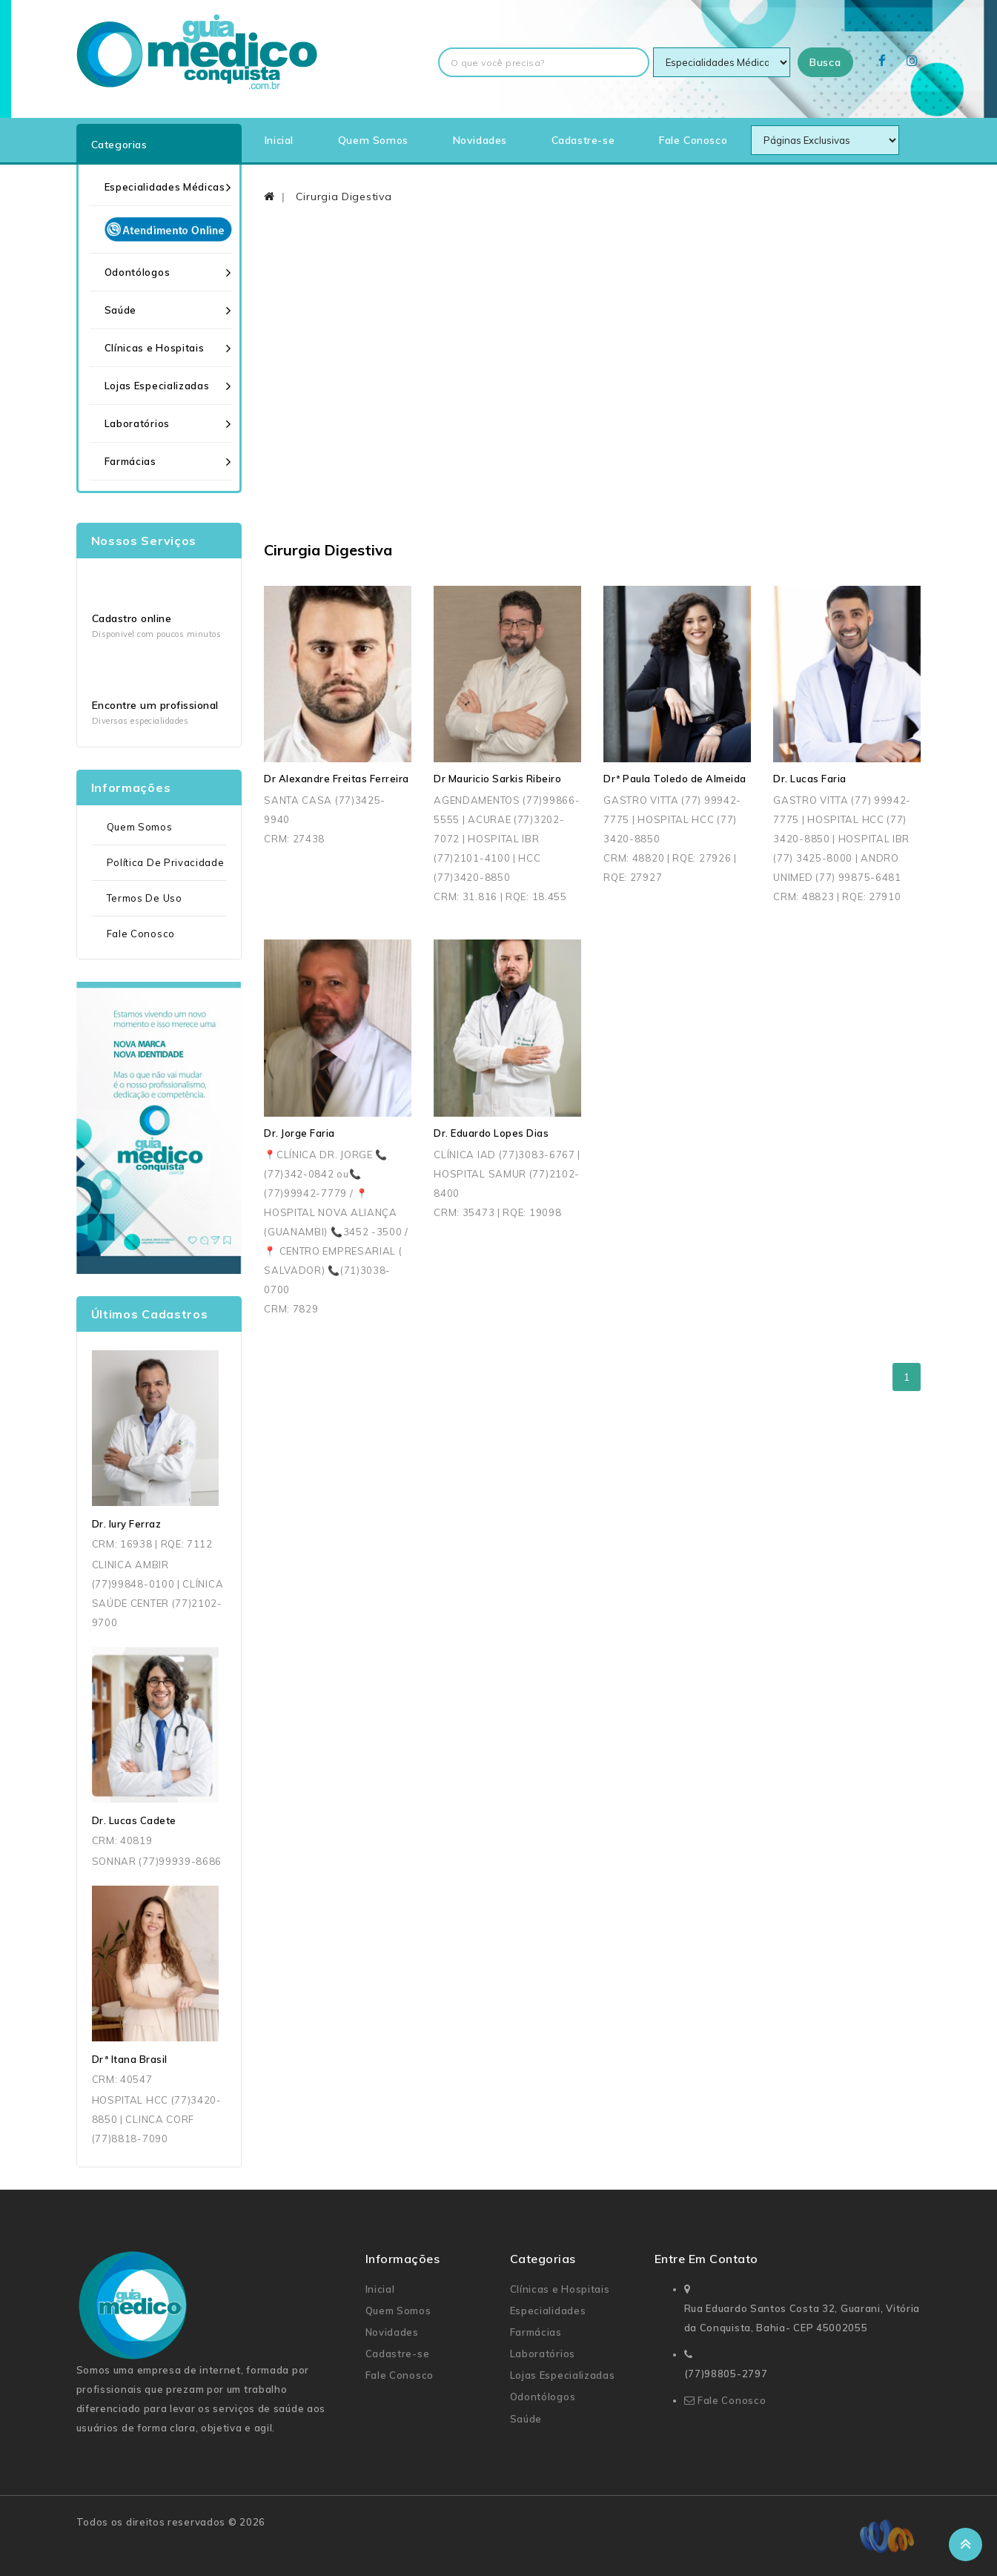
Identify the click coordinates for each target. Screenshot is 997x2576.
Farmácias (130, 461)
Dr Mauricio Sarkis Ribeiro (497, 779)
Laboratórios (137, 423)
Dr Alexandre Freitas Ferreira (336, 779)
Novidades (480, 140)
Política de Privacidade (166, 862)
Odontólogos (137, 272)
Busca (825, 62)
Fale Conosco (693, 140)
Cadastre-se (583, 140)
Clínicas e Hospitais (155, 348)
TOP (965, 2544)
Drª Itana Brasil (130, 2059)
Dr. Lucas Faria (810, 779)
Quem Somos (373, 140)
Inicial (279, 140)
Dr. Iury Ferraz (127, 1524)
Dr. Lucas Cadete (134, 1820)
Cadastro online (132, 618)
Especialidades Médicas (165, 187)
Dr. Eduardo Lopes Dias (491, 1133)
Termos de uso (144, 898)
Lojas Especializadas (157, 386)
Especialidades (548, 2310)
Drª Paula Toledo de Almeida (674, 779)
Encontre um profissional (155, 705)
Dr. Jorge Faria (299, 1133)
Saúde (121, 310)
